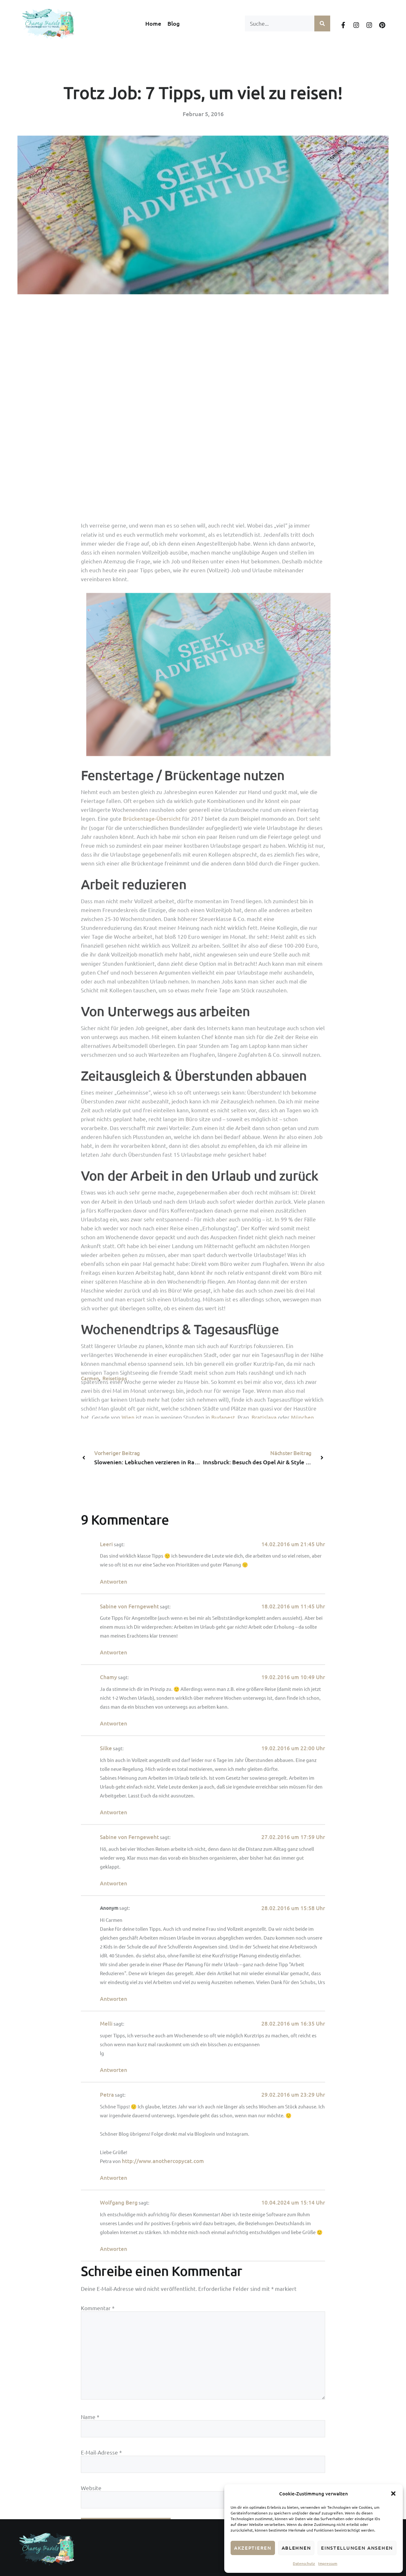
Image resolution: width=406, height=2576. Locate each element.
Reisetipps (114, 1377)
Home (153, 23)
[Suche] (322, 23)
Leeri (106, 2319)
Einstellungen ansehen (357, 2548)
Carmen (90, 1377)
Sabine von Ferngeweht (129, 2381)
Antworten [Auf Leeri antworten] (113, 2356)
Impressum (327, 2563)
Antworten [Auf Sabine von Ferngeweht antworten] (113, 2427)
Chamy (108, 2452)
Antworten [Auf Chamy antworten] (113, 2498)
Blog (173, 23)
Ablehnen (296, 2548)
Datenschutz (304, 2563)
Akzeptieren (253, 2548)
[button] (393, 2493)
